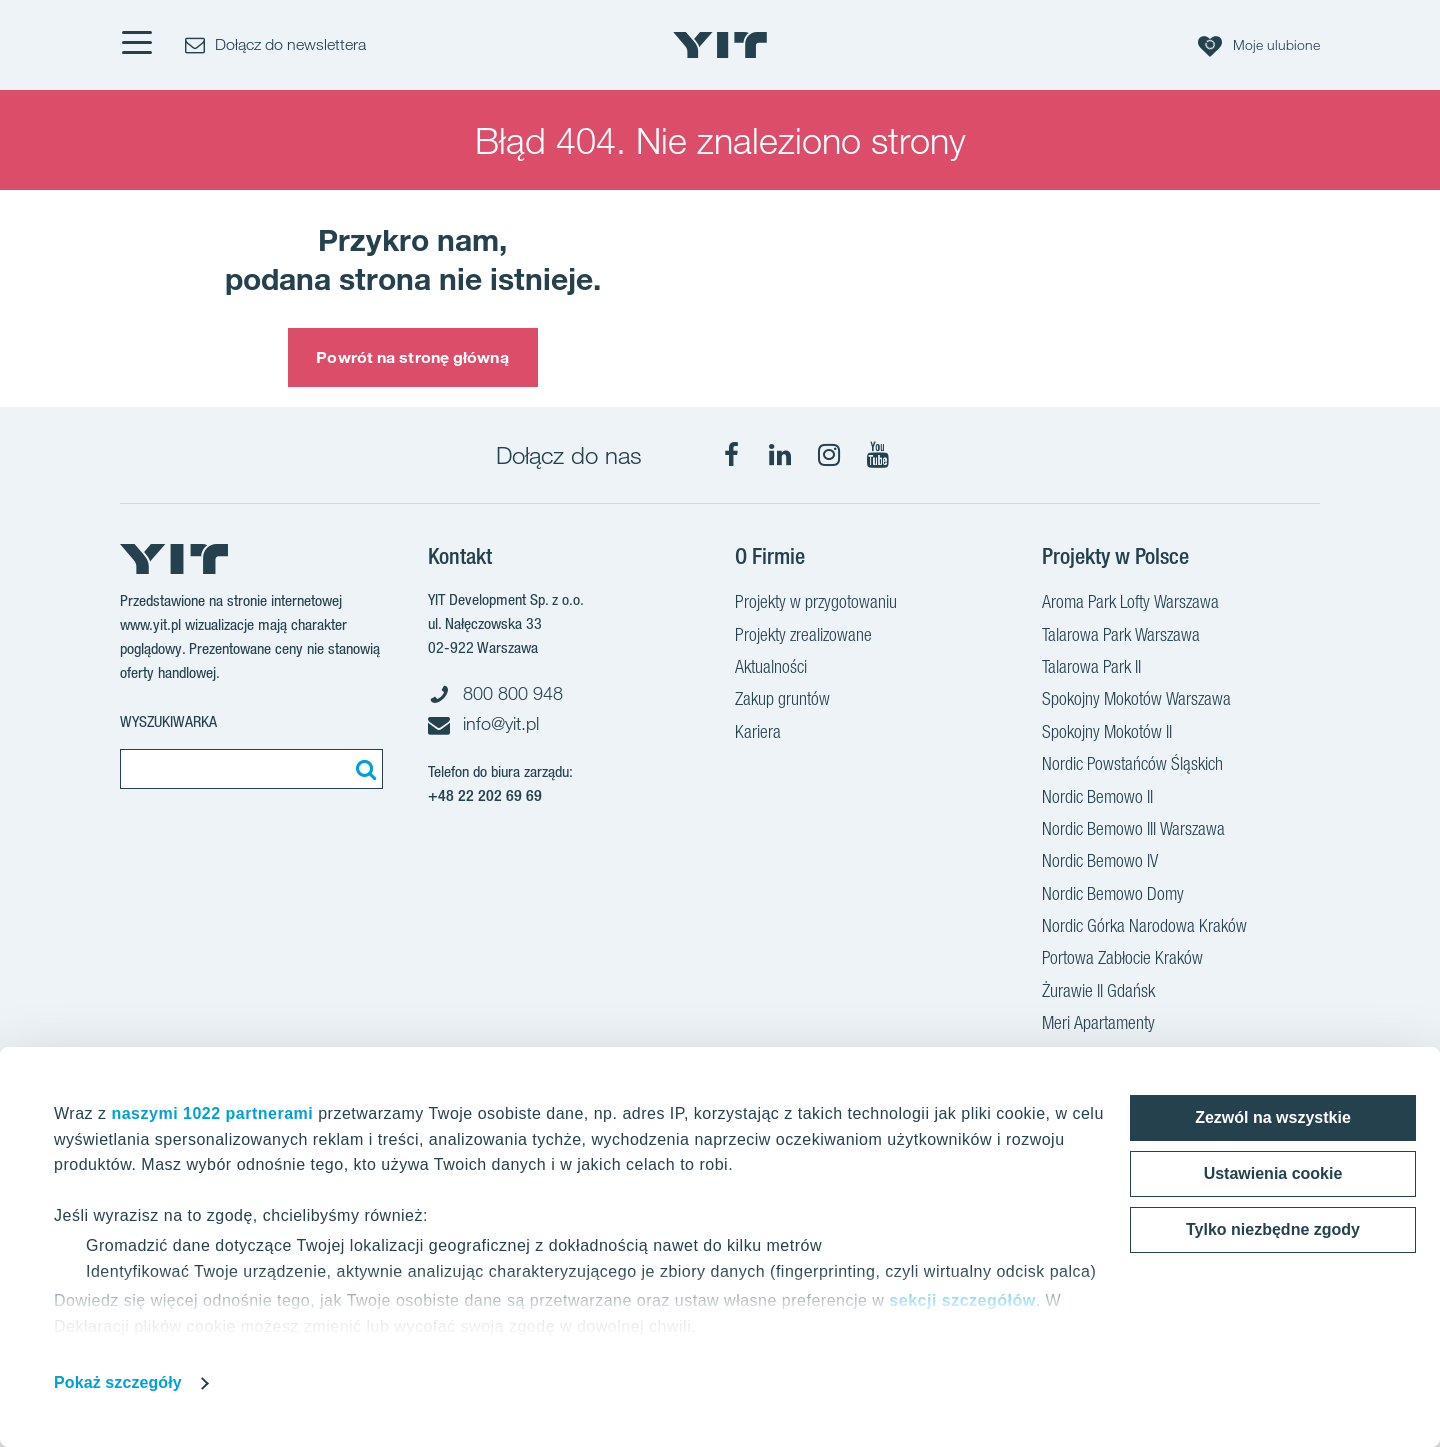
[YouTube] (878, 455)
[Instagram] (829, 455)
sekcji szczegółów (962, 1300)
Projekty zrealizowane (803, 637)
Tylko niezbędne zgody (1273, 1229)
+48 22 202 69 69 (485, 795)
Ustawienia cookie (1273, 1173)
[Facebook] (731, 455)
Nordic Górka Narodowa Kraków (1144, 928)
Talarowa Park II (1091, 669)
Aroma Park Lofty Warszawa (1130, 604)
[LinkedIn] (780, 455)
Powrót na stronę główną (412, 357)
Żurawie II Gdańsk (1098, 993)
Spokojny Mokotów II (1107, 734)
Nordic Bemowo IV (1100, 863)
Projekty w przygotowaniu (816, 604)
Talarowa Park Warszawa (1121, 637)
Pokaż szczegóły (118, 1382)
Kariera (758, 734)
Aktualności (771, 669)
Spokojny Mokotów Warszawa (1136, 701)
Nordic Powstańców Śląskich (1132, 766)
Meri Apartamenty (1098, 1025)
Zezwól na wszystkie (1273, 1117)
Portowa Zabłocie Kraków (1122, 960)
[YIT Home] (720, 45)
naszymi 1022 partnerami (212, 1113)
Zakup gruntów (782, 701)
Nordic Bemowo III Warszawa (1133, 831)
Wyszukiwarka (168, 721)
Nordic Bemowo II (1097, 799)
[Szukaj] (363, 769)
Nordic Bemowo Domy (1113, 896)
